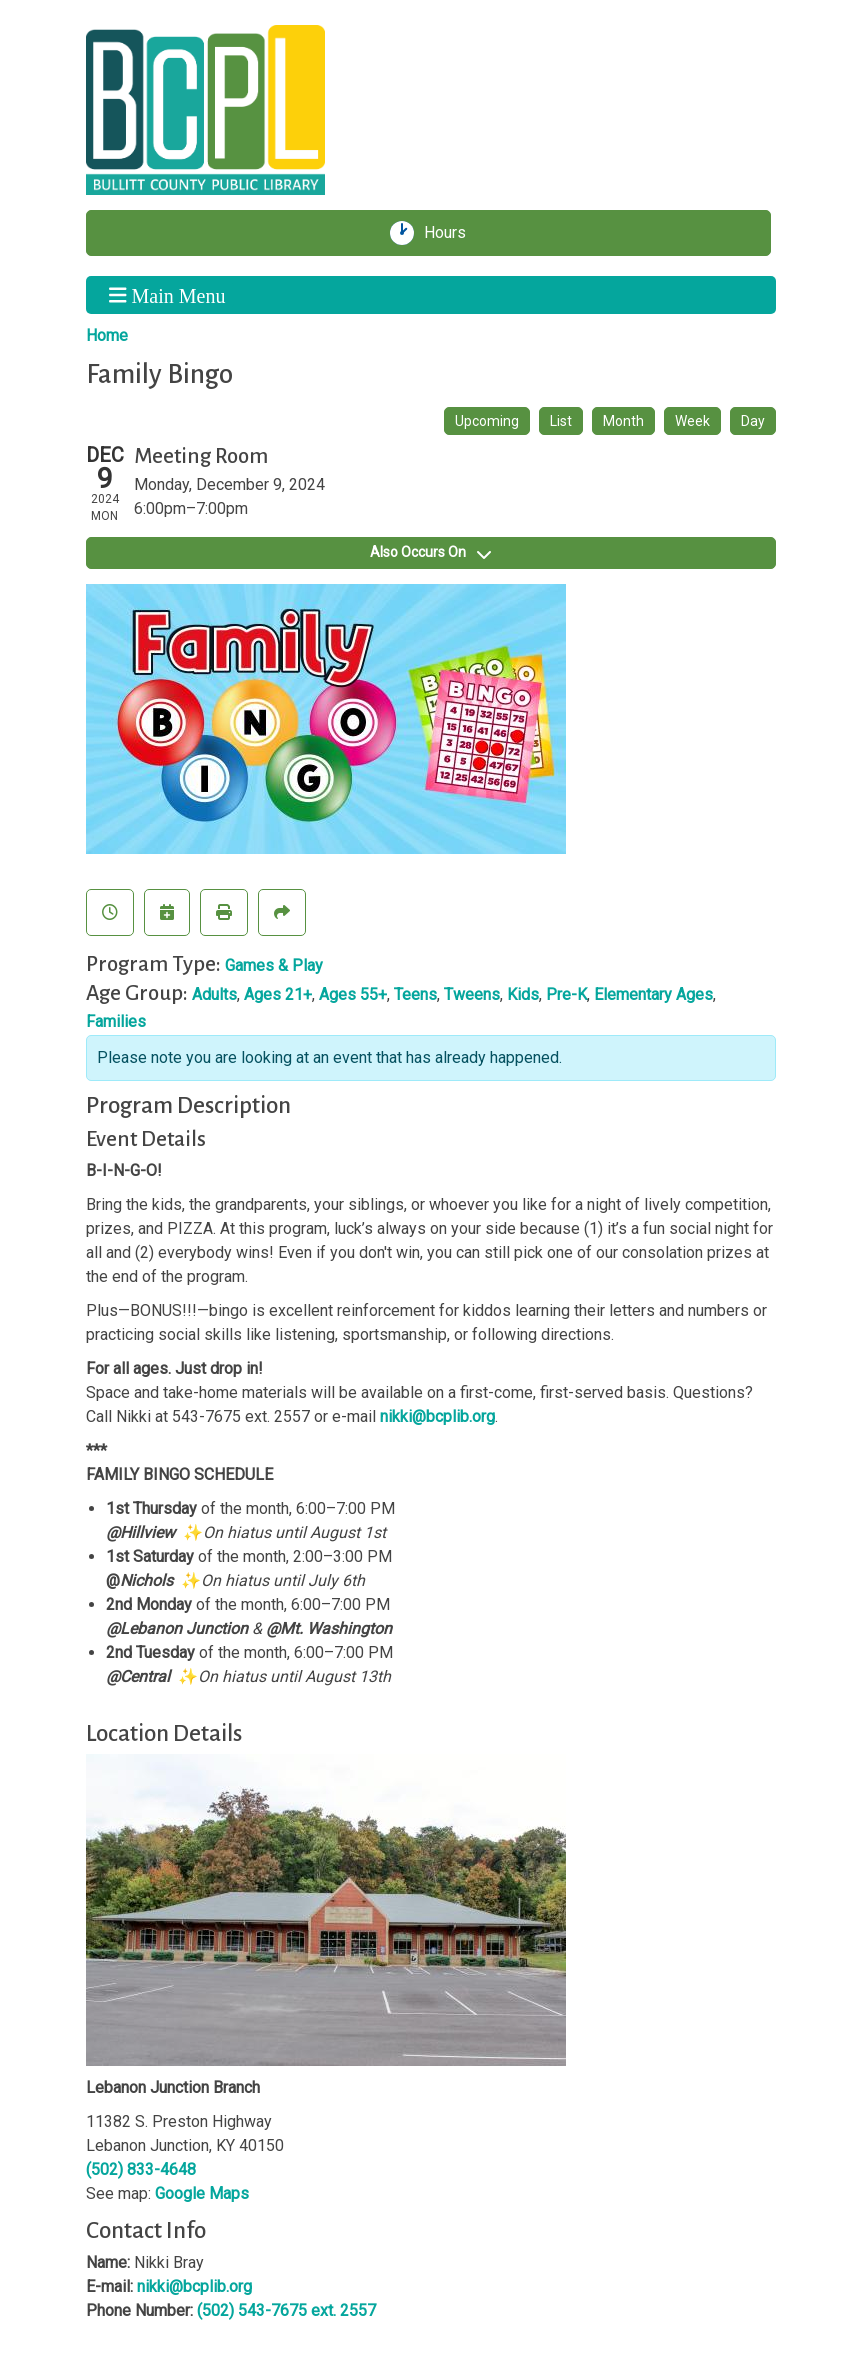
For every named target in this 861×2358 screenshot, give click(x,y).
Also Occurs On (430, 552)
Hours (452, 233)
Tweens (472, 994)
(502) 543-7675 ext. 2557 (286, 2310)
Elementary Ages (653, 994)
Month (623, 421)
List (561, 421)
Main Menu (167, 295)
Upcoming (487, 421)
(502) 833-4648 (141, 2169)
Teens (415, 994)
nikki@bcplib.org (437, 1416)
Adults (214, 994)
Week (692, 421)
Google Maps (202, 2193)
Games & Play (274, 965)
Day (753, 421)
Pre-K (566, 994)
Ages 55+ (353, 994)
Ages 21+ (278, 994)
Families (116, 1021)
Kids (523, 994)
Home (107, 335)
